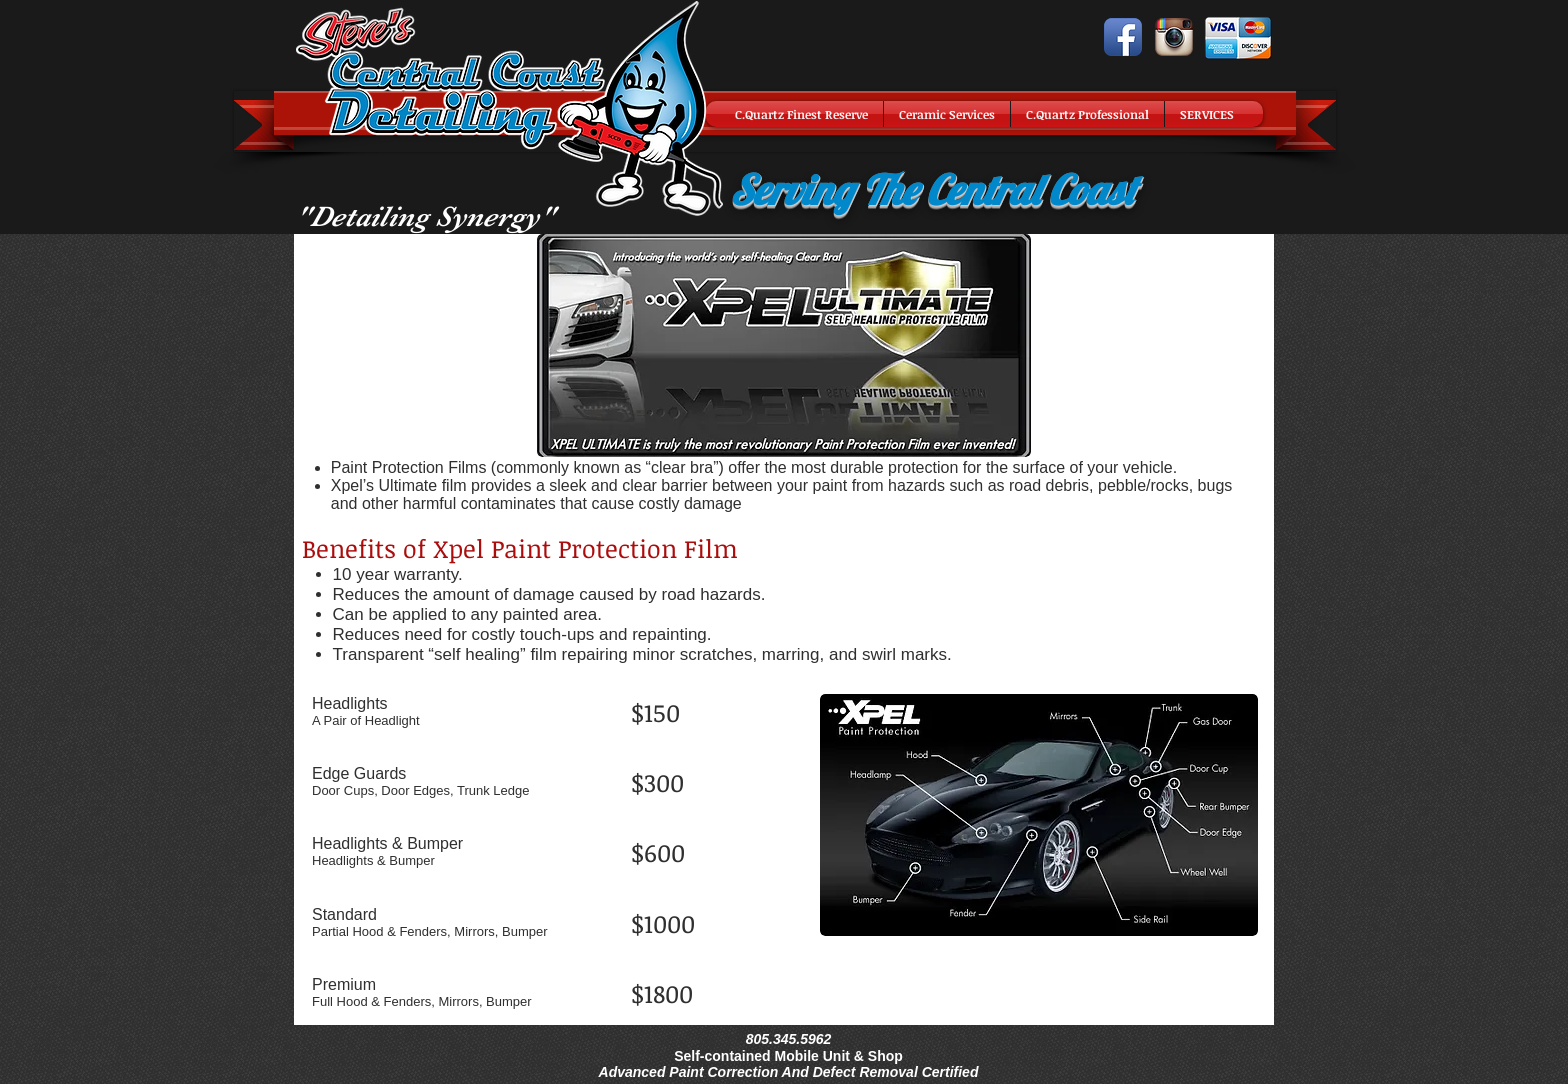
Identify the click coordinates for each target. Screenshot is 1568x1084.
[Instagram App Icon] (1174, 37)
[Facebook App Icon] (1123, 37)
